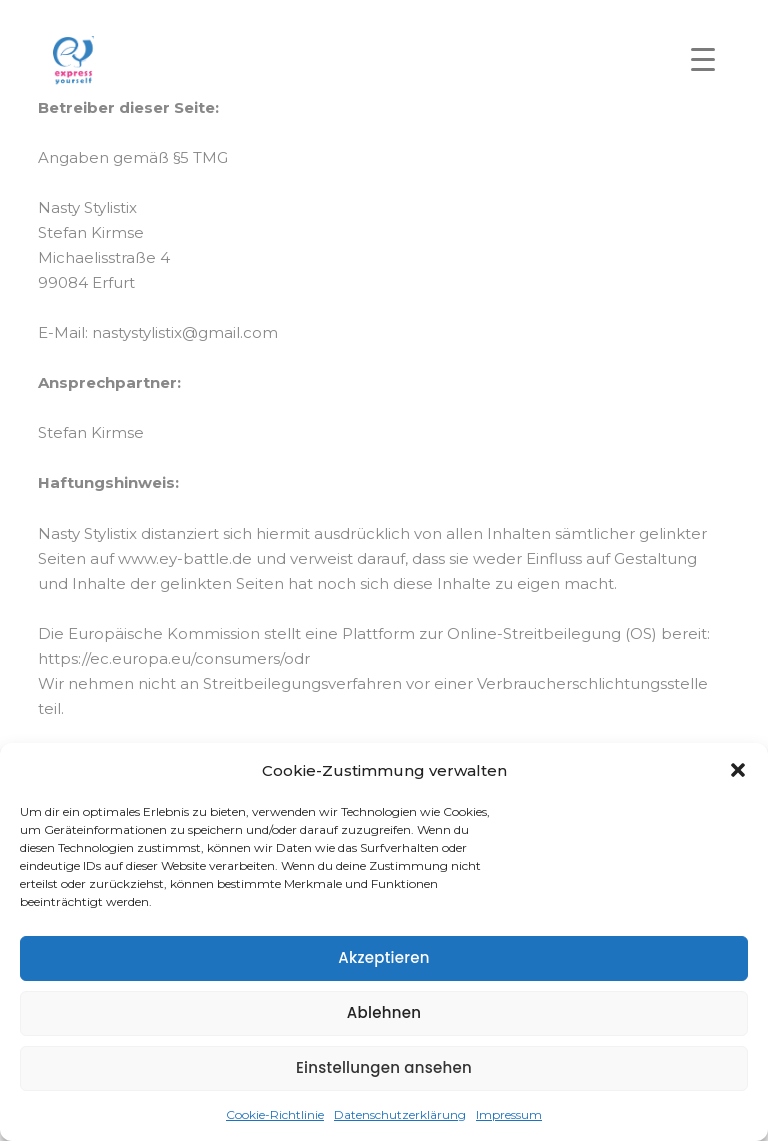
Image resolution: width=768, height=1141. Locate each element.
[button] (738, 770)
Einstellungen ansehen (384, 1067)
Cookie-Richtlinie (275, 1114)
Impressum (509, 1114)
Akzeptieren (384, 957)
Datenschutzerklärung (400, 1114)
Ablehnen (384, 1012)
